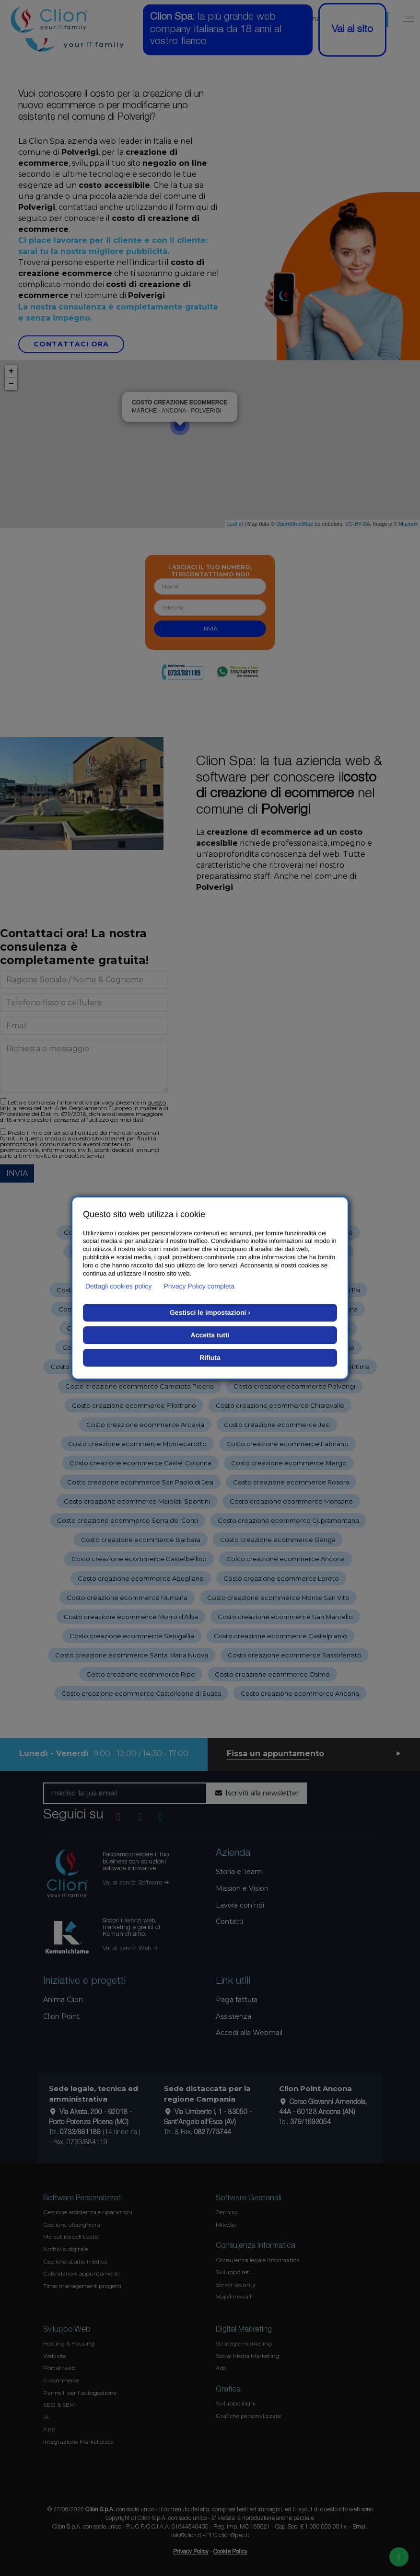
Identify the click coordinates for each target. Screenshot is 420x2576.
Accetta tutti (210, 1335)
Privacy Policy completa (199, 1286)
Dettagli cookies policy (118, 1286)
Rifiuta (210, 1357)
